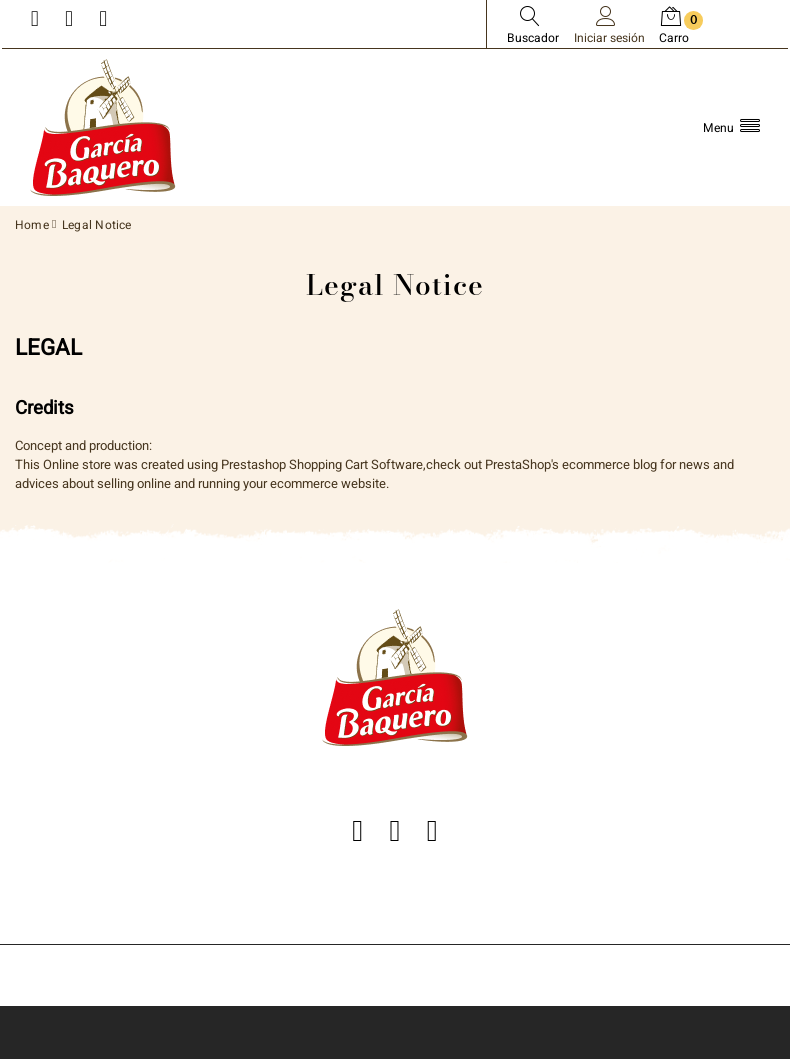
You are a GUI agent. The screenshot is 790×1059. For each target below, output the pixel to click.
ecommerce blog (609, 464)
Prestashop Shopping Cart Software (322, 464)
